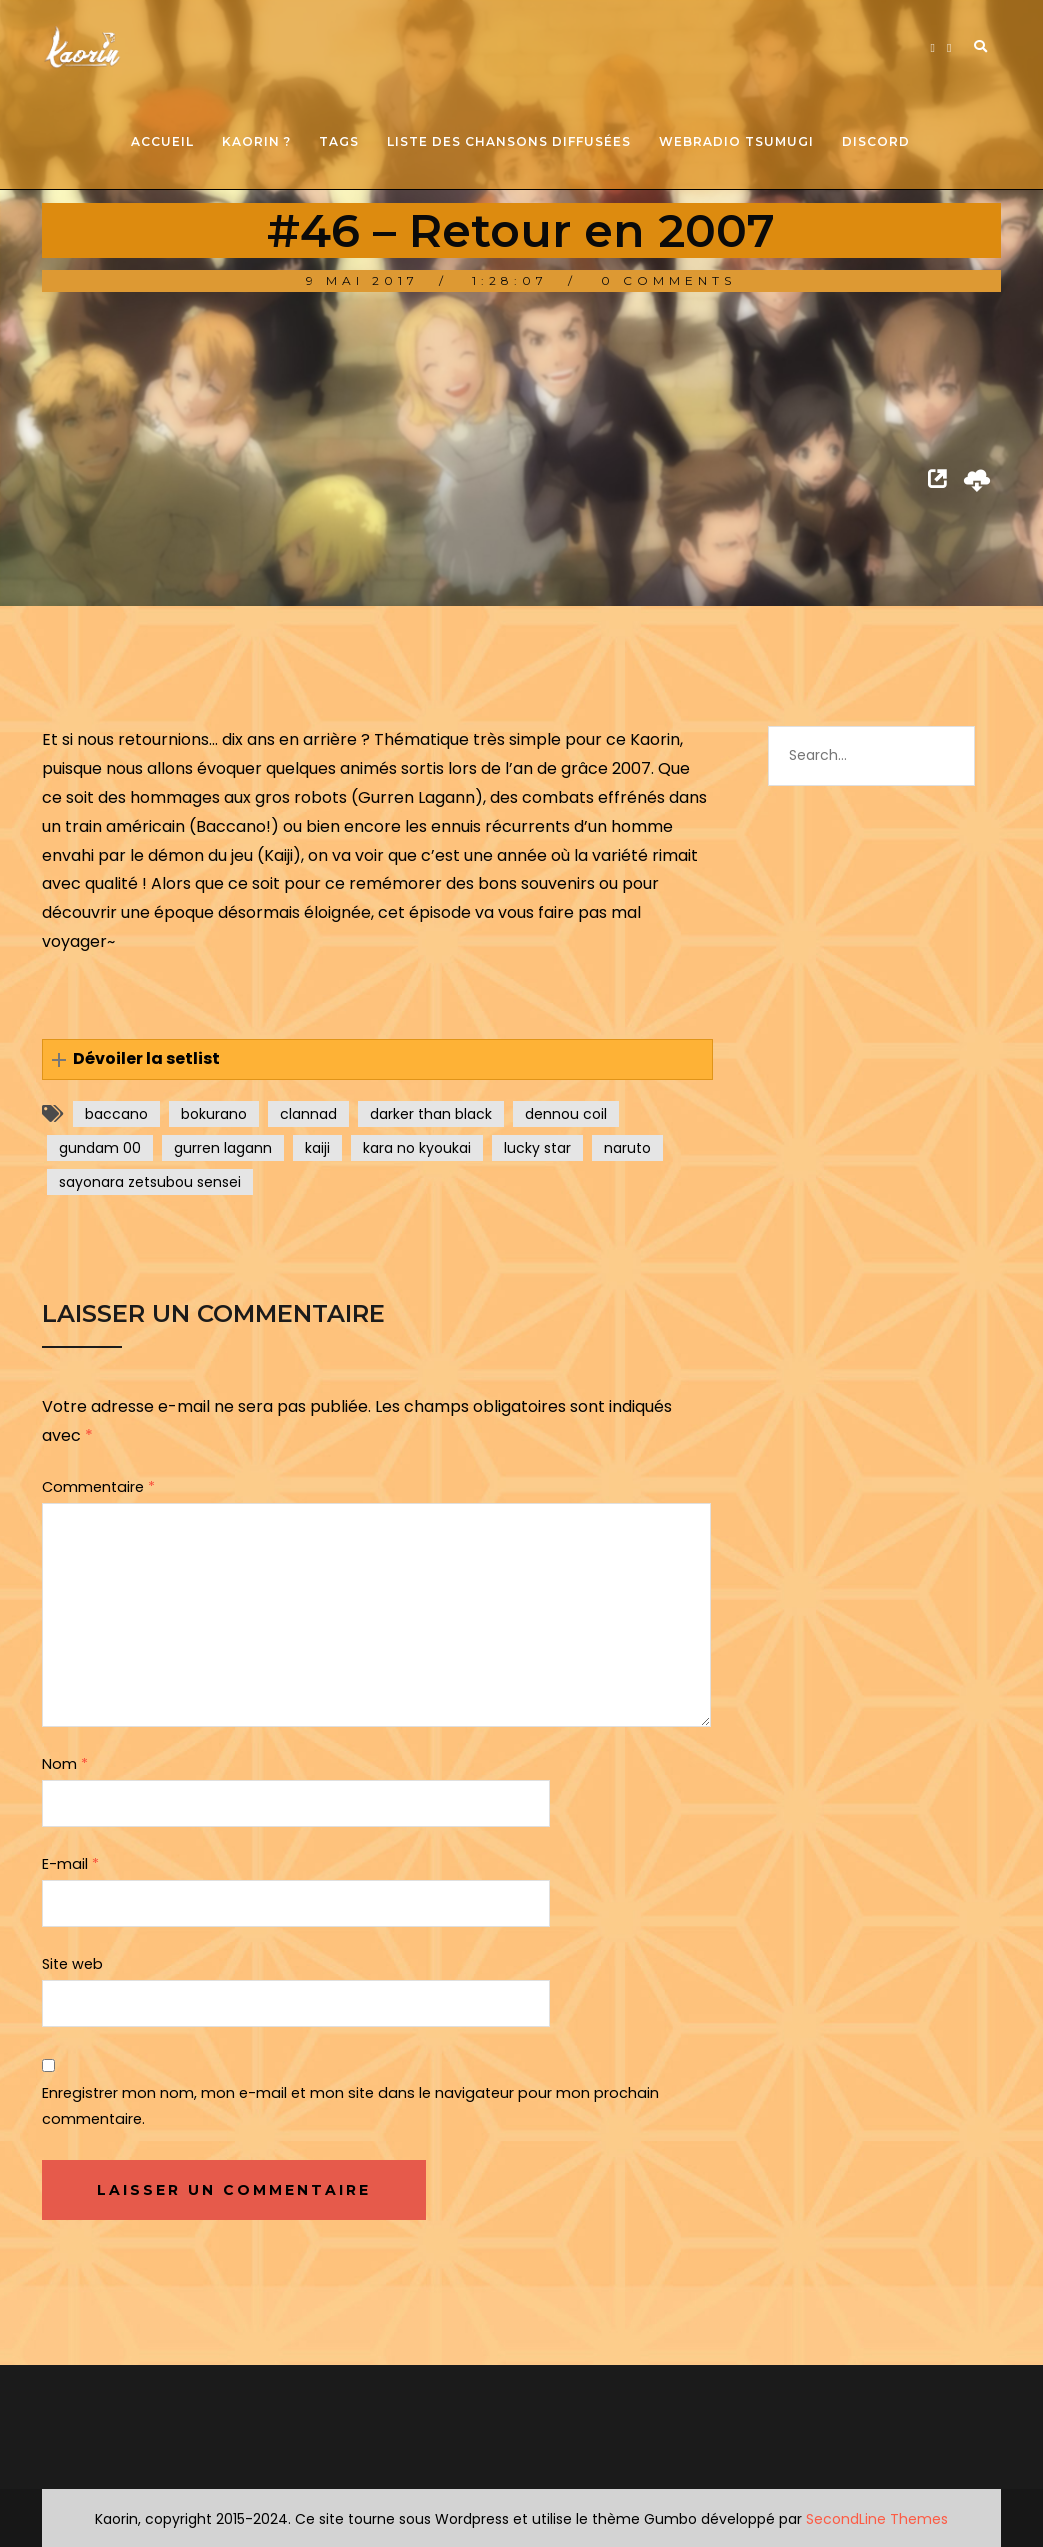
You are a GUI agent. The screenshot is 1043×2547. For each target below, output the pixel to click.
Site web (72, 1964)
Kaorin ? (256, 141)
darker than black (431, 1114)
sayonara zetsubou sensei (150, 1182)
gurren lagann (223, 1148)
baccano (116, 1114)
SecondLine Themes (877, 2519)
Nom (65, 1764)
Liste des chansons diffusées (509, 141)
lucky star (537, 1148)
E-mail (70, 1864)
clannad (308, 1114)
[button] (378, 1059)
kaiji (317, 1148)
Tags (339, 141)
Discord (876, 141)
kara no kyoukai (417, 1148)
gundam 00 (100, 1148)
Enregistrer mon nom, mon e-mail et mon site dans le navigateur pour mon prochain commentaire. (350, 2106)
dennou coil (566, 1114)
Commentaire (98, 1487)
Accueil (162, 141)
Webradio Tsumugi (736, 141)
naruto (627, 1148)
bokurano (214, 1114)
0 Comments (668, 280)
